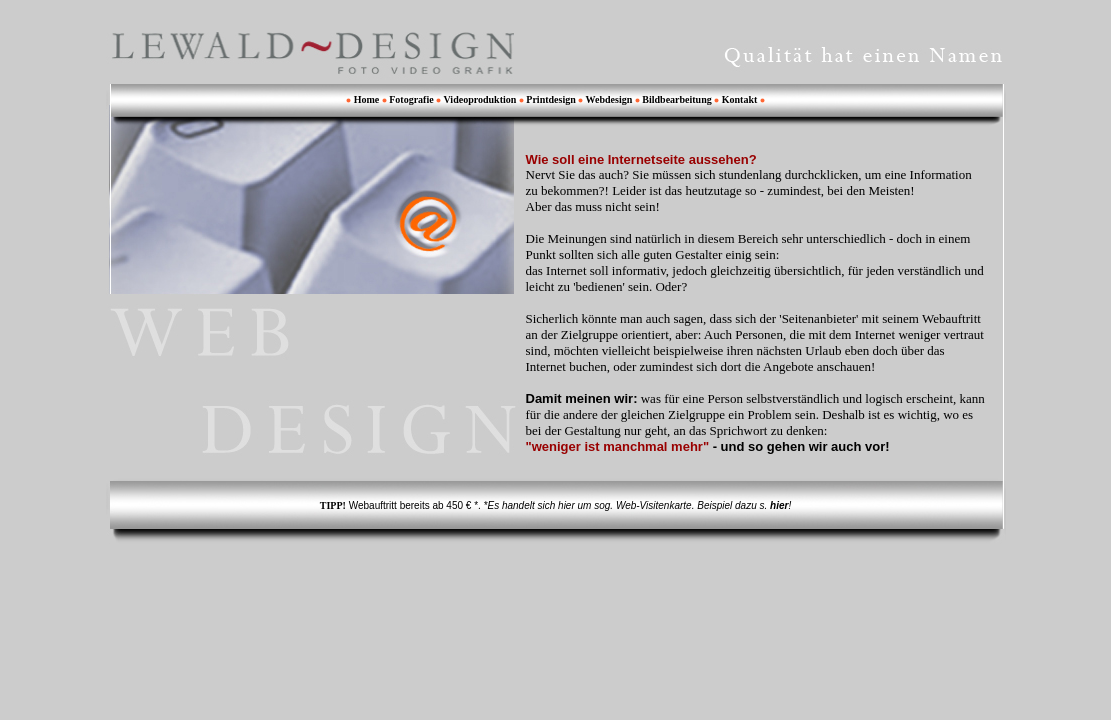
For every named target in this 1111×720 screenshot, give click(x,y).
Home (367, 99)
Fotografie (411, 99)
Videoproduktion (480, 99)
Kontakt (740, 99)
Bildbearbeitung (678, 99)
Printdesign (552, 99)
